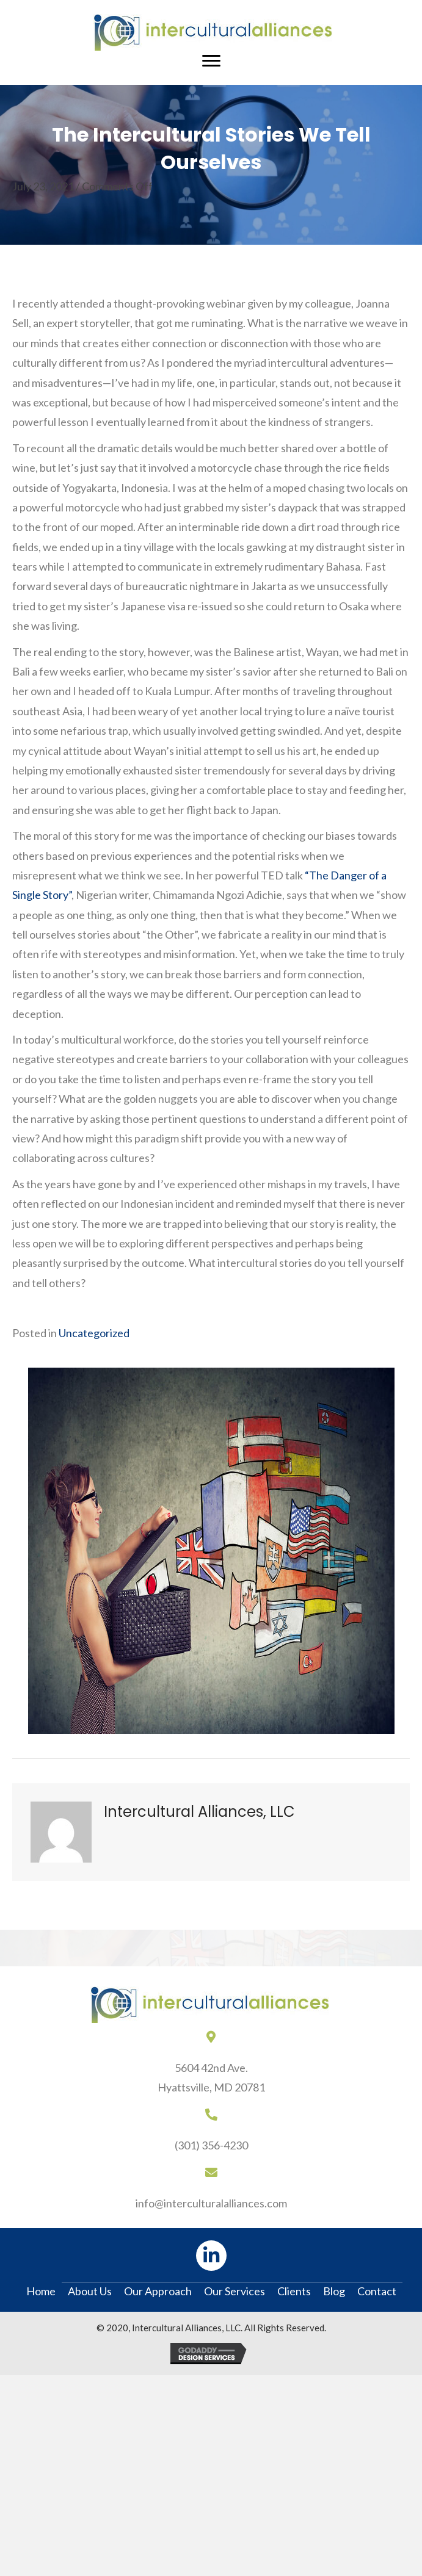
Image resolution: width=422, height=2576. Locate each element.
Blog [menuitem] (334, 2291)
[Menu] (211, 61)
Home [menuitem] (41, 2291)
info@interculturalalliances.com (211, 2203)
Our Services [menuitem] (234, 2291)
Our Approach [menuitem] (158, 2291)
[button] (211, 2255)
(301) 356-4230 (211, 2145)
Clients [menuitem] (294, 2291)
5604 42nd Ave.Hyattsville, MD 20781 (211, 2077)
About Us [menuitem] (90, 2291)
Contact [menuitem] (376, 2291)
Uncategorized (94, 1333)
